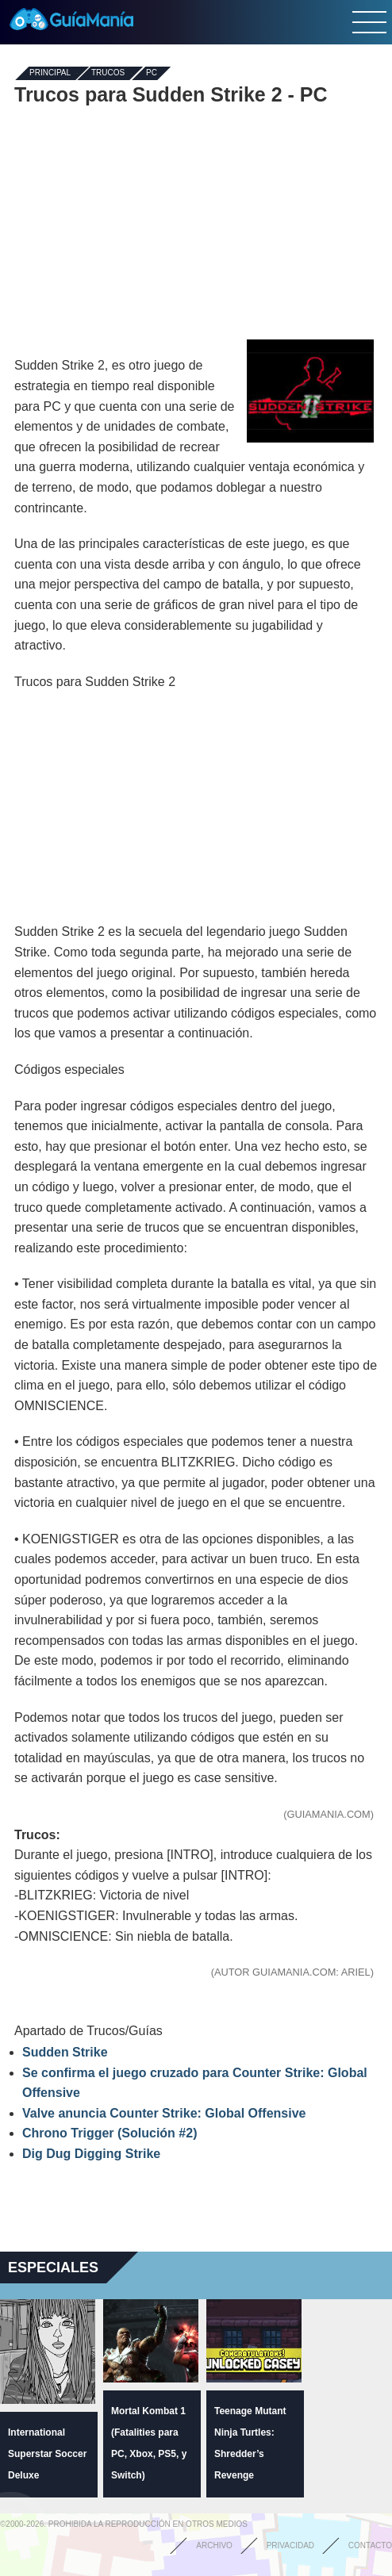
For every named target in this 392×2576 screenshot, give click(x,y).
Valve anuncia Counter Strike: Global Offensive (164, 2113)
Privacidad (290, 2545)
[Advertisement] (196, 220)
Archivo (214, 2545)
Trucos (108, 73)
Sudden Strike (65, 2052)
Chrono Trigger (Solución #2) (109, 2133)
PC (151, 73)
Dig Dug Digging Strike (91, 2153)
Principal (50, 73)
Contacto (370, 2545)
